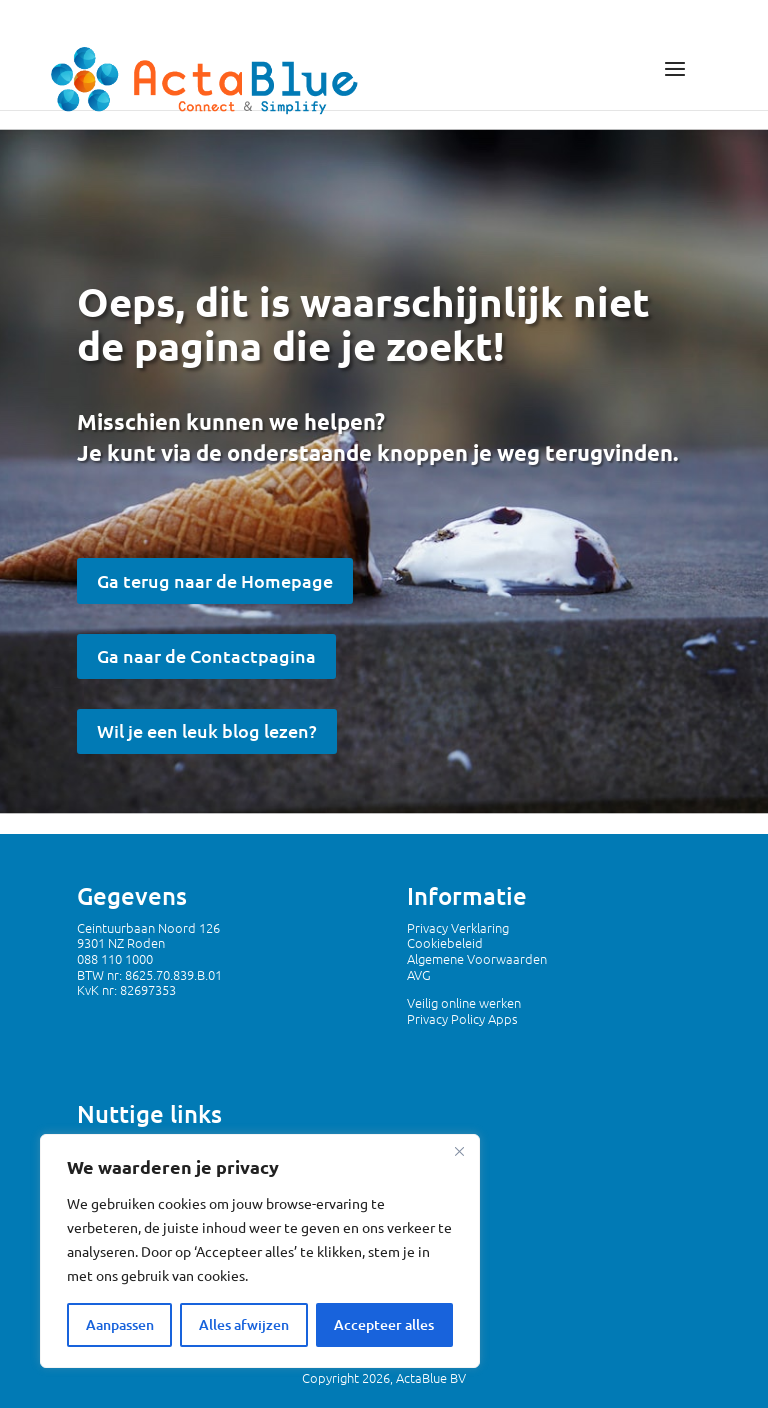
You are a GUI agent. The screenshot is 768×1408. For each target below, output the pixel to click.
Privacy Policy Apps (462, 1018)
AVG (419, 974)
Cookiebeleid (445, 942)
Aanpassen (120, 1324)
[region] (260, 1251)
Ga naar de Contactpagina (206, 655)
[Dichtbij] (459, 1151)
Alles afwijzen (244, 1324)
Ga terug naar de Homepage (215, 580)
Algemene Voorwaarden (477, 958)
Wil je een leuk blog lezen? (207, 730)
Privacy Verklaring (458, 927)
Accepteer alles (384, 1324)
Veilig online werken (464, 1002)
